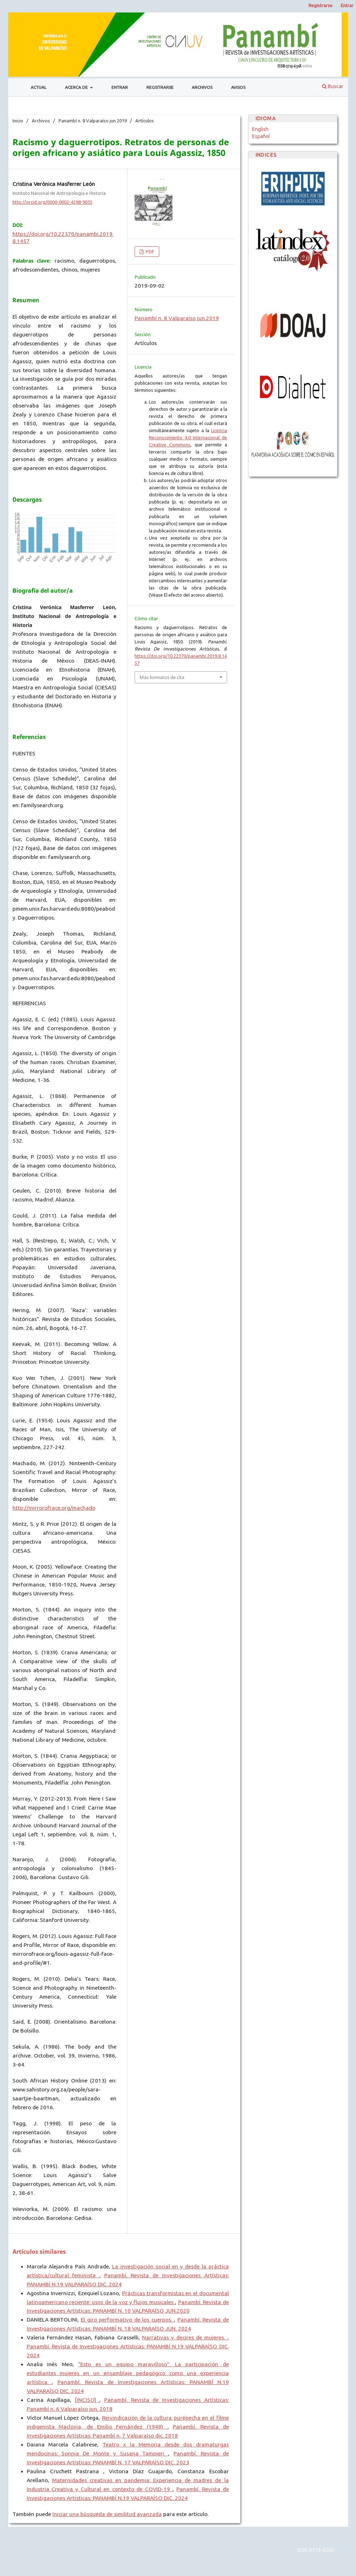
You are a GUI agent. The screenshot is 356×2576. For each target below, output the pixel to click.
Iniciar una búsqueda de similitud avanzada (107, 2514)
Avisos (238, 87)
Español (261, 136)
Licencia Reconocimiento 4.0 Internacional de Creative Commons (188, 437)
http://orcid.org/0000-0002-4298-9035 (52, 201)
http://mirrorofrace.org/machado (53, 1508)
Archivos (202, 87)
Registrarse (160, 87)
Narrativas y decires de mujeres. (184, 2337)
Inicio (17, 120)
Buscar (332, 86)
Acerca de (77, 87)
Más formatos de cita (162, 677)
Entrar (119, 87)
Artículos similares (39, 2252)
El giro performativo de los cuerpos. (127, 2320)
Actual (38, 87)
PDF (149, 251)
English (260, 129)
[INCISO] (87, 2400)
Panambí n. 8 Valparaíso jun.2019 (93, 120)
